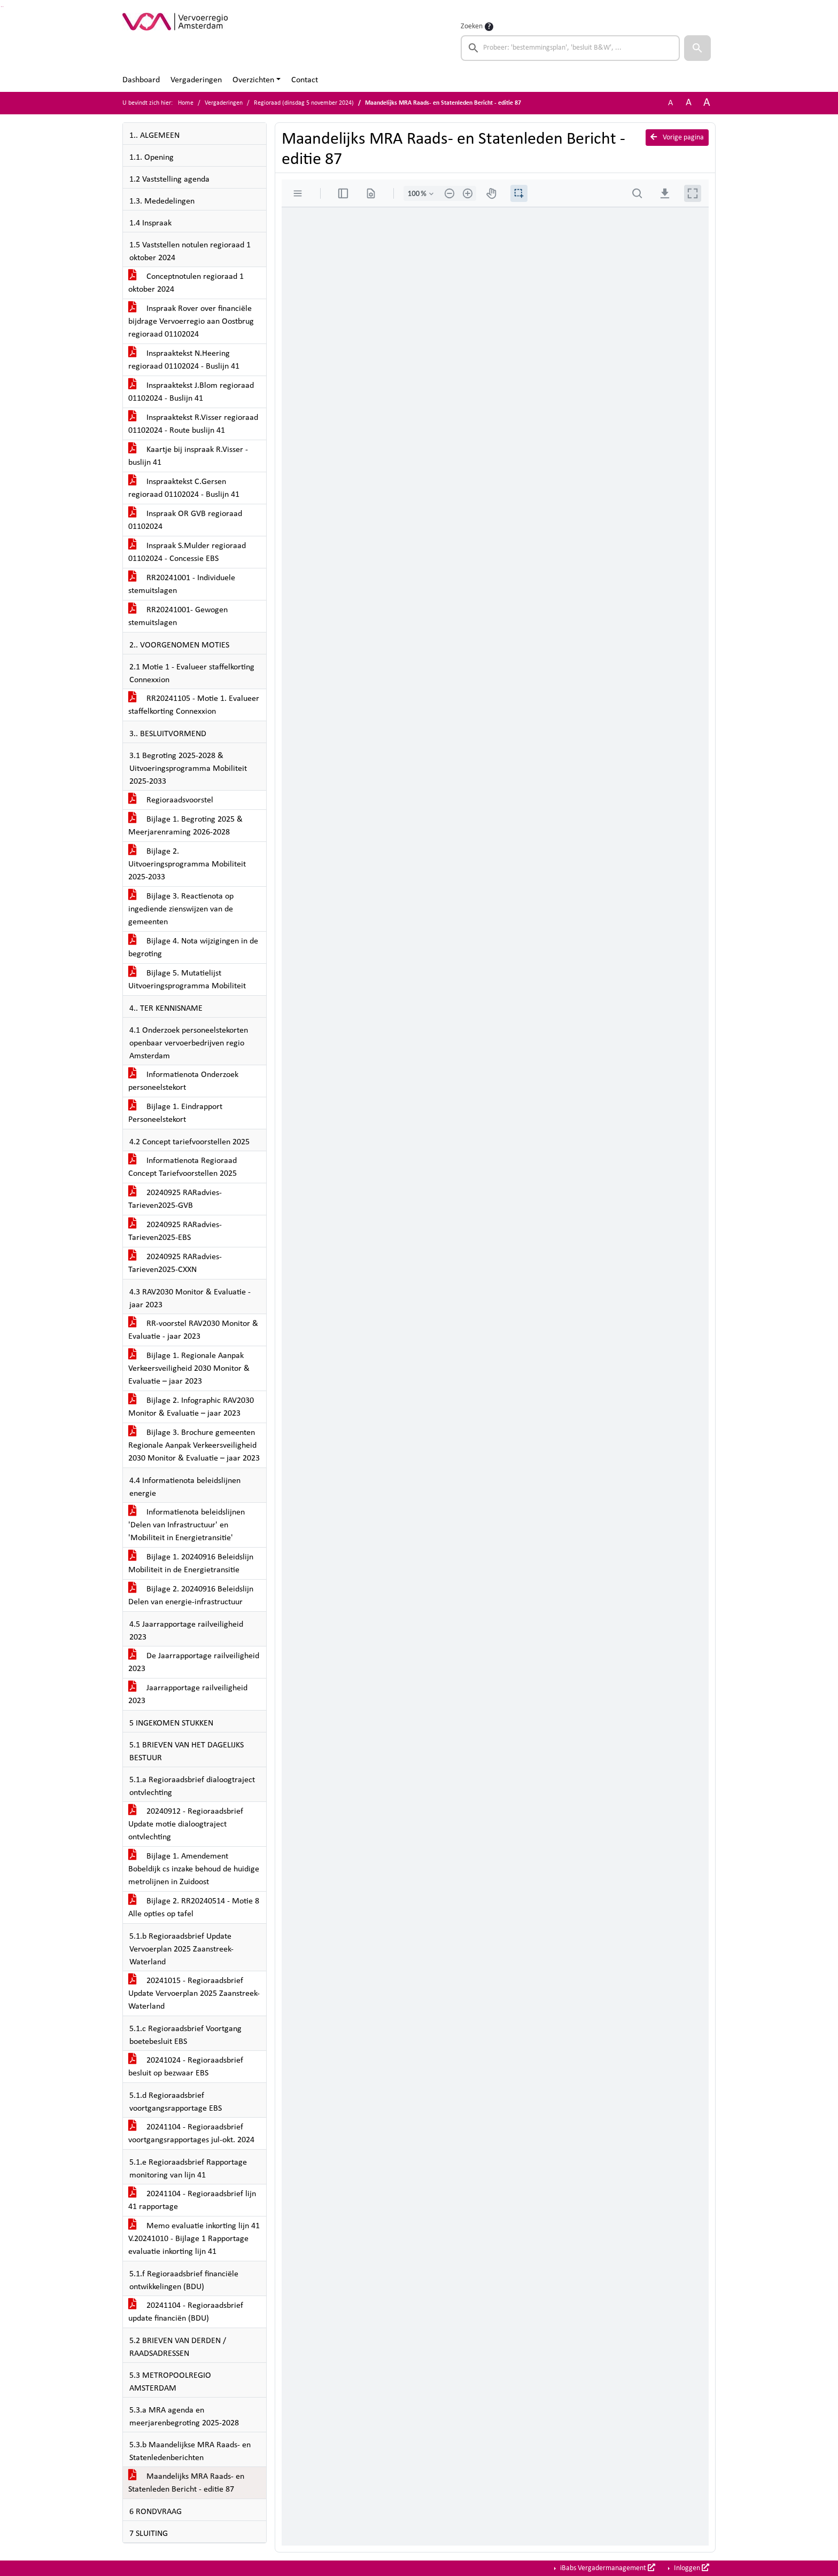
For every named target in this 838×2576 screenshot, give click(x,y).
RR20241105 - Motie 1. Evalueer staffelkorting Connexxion (193, 705)
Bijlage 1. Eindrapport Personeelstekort (175, 1113)
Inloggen (690, 2568)
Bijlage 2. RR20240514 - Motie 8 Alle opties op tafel (193, 1907)
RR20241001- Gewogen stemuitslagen (178, 616)
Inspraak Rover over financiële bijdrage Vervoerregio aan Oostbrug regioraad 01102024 (191, 322)
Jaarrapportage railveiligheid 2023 (187, 1694)
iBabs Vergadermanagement (606, 2568)
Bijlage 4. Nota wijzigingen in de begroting (193, 947)
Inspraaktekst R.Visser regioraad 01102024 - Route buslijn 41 (193, 424)
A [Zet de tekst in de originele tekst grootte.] (670, 103)
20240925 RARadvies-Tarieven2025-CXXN (175, 1263)
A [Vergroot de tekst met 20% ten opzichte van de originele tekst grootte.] (689, 103)
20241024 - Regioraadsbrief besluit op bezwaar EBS (185, 2067)
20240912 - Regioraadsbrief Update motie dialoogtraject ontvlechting (185, 1824)
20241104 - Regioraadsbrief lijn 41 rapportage (192, 2200)
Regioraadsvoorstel (170, 800)
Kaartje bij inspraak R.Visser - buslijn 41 (188, 456)
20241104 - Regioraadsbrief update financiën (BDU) (185, 2312)
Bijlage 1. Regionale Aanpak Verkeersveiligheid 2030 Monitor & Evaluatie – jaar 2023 (189, 1369)
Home (185, 103)
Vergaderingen (196, 80)
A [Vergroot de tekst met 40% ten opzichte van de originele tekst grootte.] (706, 103)
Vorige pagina (677, 137)
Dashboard (141, 80)
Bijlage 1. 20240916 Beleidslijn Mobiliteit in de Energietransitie (190, 1563)
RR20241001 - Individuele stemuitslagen (181, 584)
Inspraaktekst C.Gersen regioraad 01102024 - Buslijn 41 (183, 488)
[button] (697, 48)
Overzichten (253, 80)
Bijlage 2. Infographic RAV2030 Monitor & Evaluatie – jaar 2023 (191, 1407)
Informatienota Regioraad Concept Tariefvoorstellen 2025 (182, 1167)
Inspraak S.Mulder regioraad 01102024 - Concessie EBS (187, 552)
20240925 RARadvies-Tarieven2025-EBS (175, 1231)
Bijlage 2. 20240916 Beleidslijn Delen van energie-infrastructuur (190, 1595)
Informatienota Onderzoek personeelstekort (183, 1081)
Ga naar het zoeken (1, 6)
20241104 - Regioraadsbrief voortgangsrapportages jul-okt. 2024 (191, 2133)
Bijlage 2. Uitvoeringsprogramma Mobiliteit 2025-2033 (187, 864)
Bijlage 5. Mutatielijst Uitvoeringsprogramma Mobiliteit (187, 979)
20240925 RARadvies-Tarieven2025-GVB (175, 1199)
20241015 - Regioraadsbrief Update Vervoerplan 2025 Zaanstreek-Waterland (194, 1994)
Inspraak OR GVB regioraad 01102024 (185, 520)
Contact (304, 80)
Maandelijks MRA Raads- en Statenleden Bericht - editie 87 (186, 2483)
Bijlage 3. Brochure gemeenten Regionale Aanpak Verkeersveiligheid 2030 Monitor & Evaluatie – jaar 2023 (194, 1445)
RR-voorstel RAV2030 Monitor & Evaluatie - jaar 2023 (193, 1330)
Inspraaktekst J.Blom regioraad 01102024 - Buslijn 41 (191, 392)
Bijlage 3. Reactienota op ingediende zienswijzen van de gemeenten (181, 909)
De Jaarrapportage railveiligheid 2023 (193, 1662)
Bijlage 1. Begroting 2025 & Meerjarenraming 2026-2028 (185, 826)
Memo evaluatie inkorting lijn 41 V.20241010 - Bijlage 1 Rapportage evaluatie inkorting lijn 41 (194, 2239)
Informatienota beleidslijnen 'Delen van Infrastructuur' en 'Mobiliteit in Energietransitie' (186, 1525)
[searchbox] (570, 48)
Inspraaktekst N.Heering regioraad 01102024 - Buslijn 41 (183, 360)
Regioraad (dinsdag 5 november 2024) (304, 103)
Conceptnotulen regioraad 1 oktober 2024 (186, 283)
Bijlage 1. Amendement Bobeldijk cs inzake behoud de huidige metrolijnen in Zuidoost (193, 1869)
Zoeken (472, 26)
